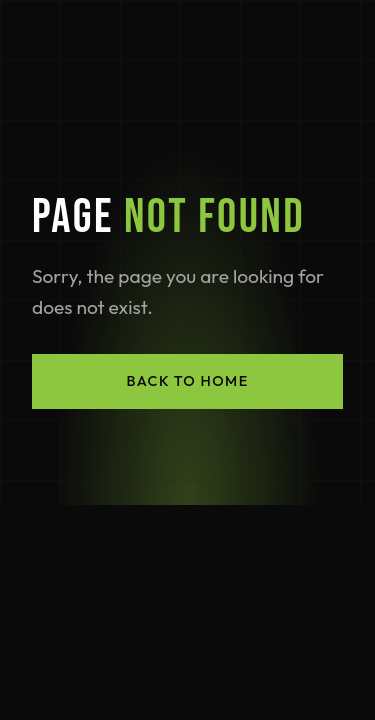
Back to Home (187, 381)
